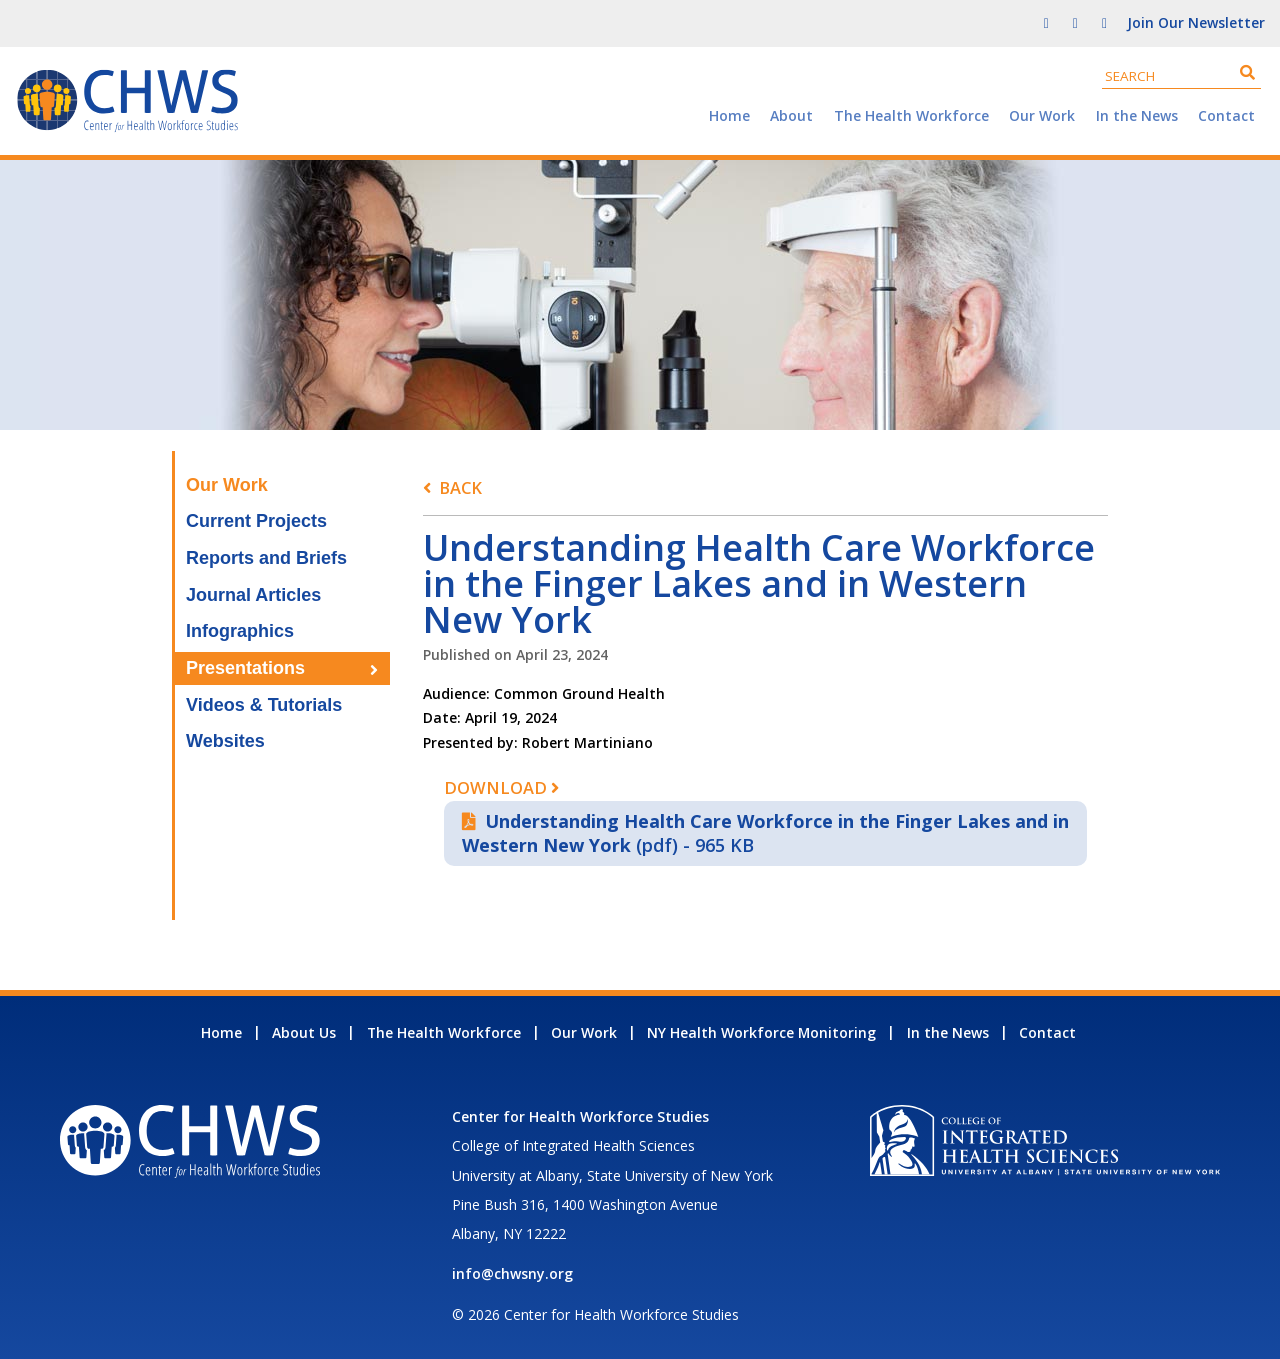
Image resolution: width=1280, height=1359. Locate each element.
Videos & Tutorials (264, 705)
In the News (1137, 115)
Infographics (240, 631)
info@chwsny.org (512, 1273)
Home (729, 115)
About (791, 115)
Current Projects (256, 521)
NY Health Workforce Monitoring (761, 1032)
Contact (1226, 115)
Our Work (1042, 115)
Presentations (245, 668)
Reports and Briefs (266, 558)
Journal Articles (253, 595)
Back (460, 487)
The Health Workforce (911, 115)
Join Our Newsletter (1196, 22)
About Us (304, 1032)
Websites (225, 741)
